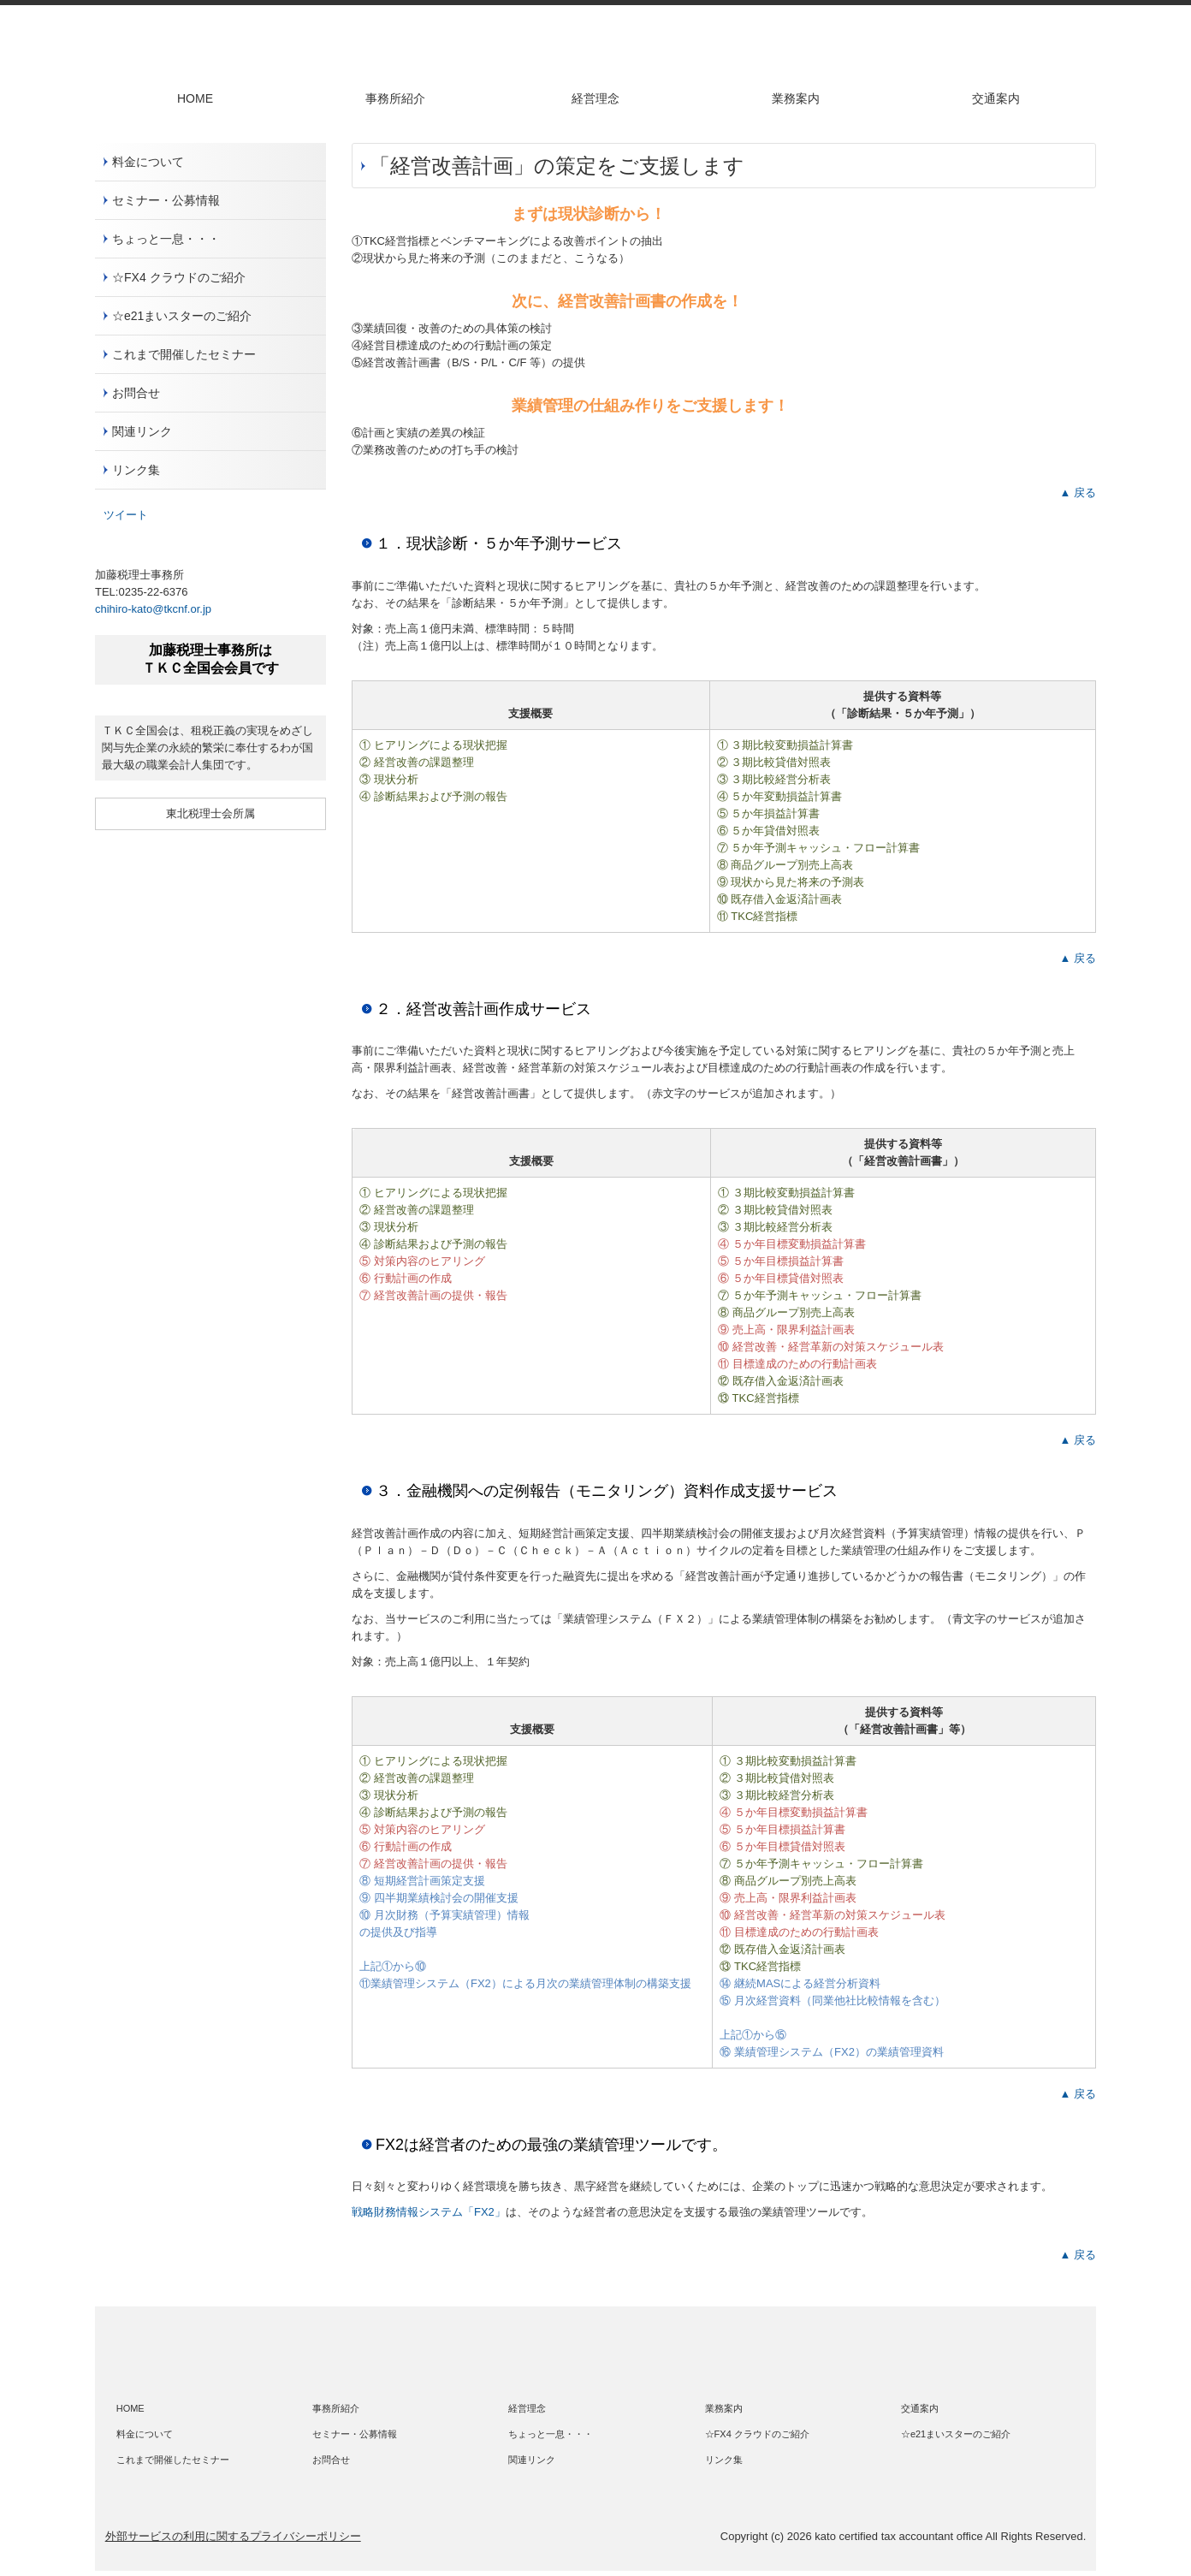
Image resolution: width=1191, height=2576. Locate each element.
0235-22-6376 (152, 591)
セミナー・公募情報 (166, 200)
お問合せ (136, 393)
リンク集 (136, 470)
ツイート (126, 514)
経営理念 (595, 98)
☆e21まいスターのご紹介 (182, 316)
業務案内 (796, 98)
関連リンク (142, 431)
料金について (148, 162)
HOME (195, 98)
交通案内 (996, 98)
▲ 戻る (1078, 492)
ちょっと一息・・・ (166, 239)
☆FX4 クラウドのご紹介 (179, 277)
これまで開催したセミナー (184, 354)
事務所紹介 (395, 98)
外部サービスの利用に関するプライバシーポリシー (233, 2536)
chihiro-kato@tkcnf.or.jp (153, 608)
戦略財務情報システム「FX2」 (429, 2211)
